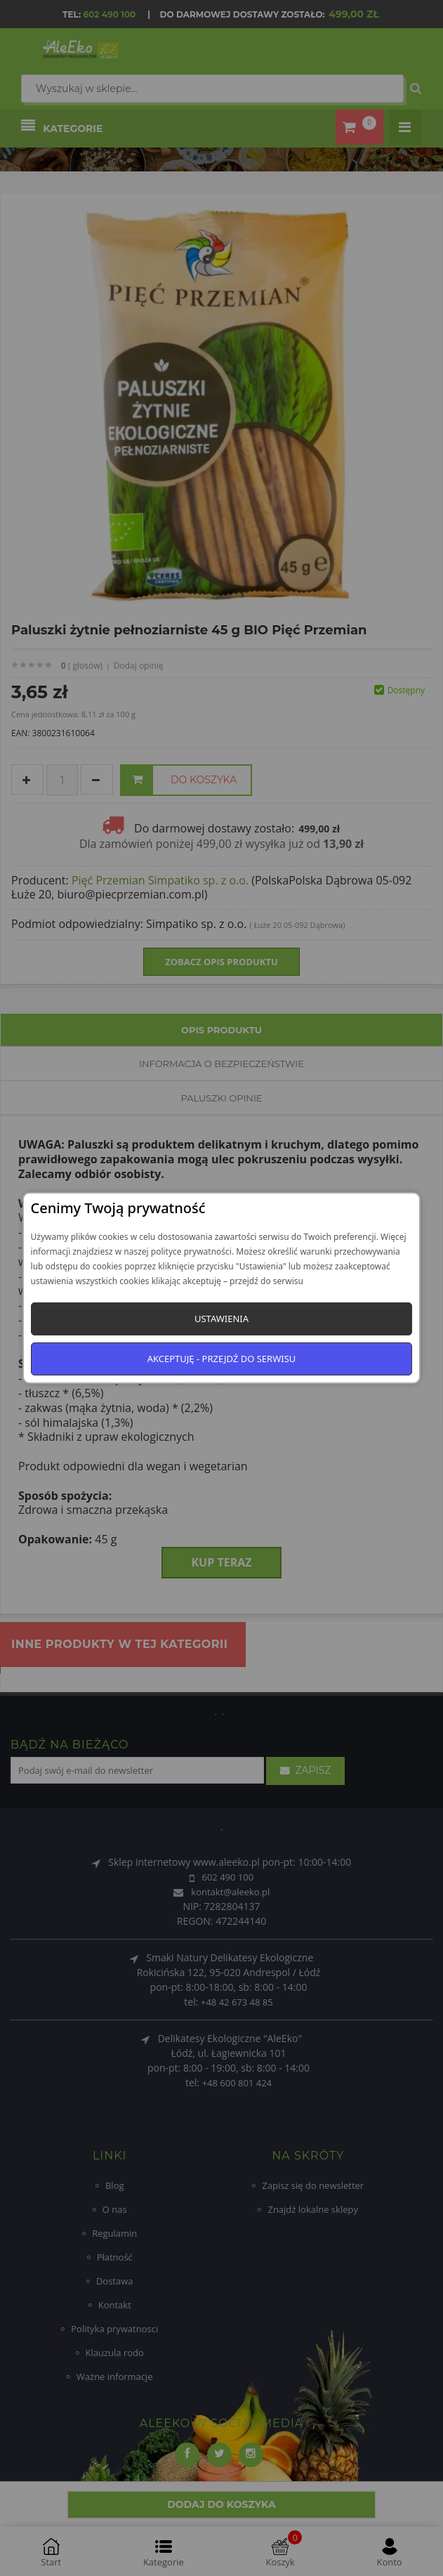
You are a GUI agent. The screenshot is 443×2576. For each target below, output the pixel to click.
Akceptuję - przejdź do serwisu (221, 1358)
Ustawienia (221, 1318)
